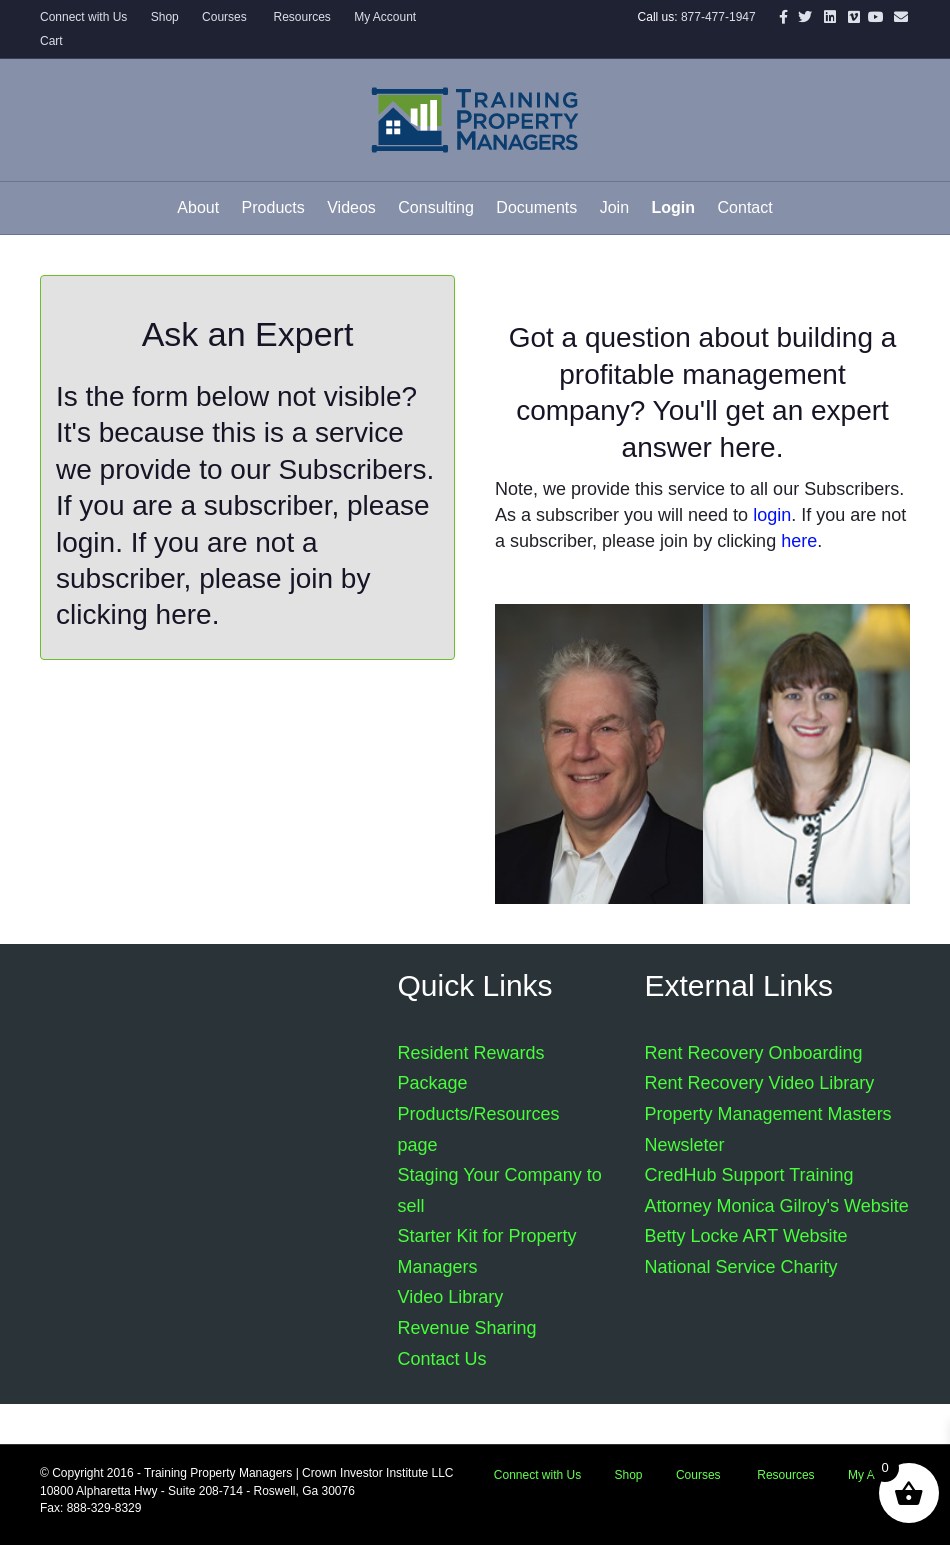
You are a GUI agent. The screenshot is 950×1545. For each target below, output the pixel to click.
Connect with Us (83, 17)
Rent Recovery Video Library (760, 1083)
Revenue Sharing (467, 1328)
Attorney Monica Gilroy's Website (777, 1206)
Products (273, 207)
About (198, 207)
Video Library (451, 1297)
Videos (351, 207)
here (184, 614)
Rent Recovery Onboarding (754, 1053)
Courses (224, 17)
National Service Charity (741, 1267)
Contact (745, 207)
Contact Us (442, 1359)
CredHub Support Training (749, 1175)
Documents (536, 207)
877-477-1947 (718, 17)
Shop (165, 17)
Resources (300, 17)
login (85, 542)
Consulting (436, 207)
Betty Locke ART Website (746, 1236)
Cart (51, 41)
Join (614, 207)
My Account (385, 17)
